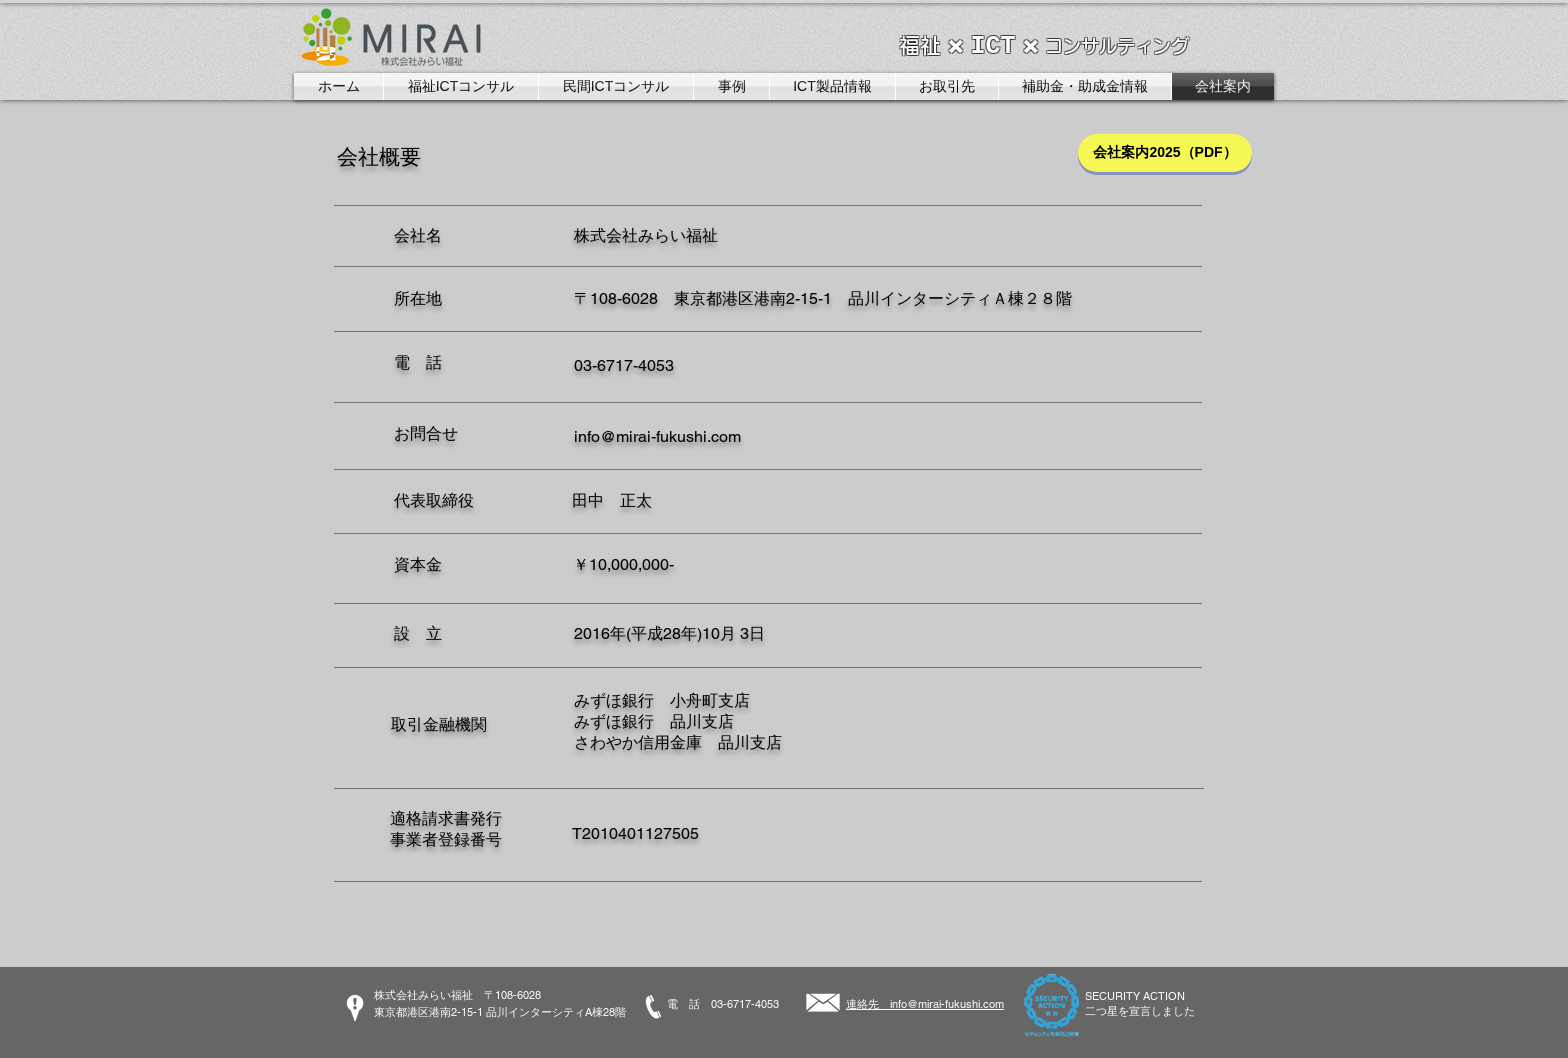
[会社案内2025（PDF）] (1165, 153)
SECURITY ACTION (1135, 996)
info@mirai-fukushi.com (657, 436)
